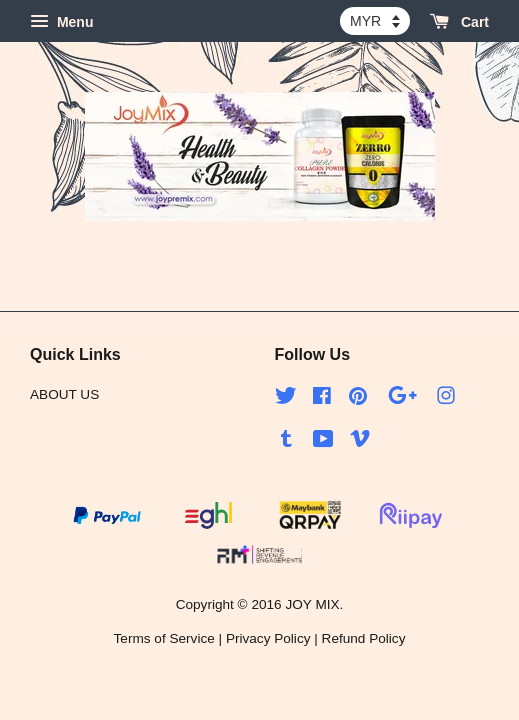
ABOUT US (64, 394)
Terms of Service (164, 638)
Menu (61, 22)
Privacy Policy (268, 638)
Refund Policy (364, 638)
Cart (459, 22)
